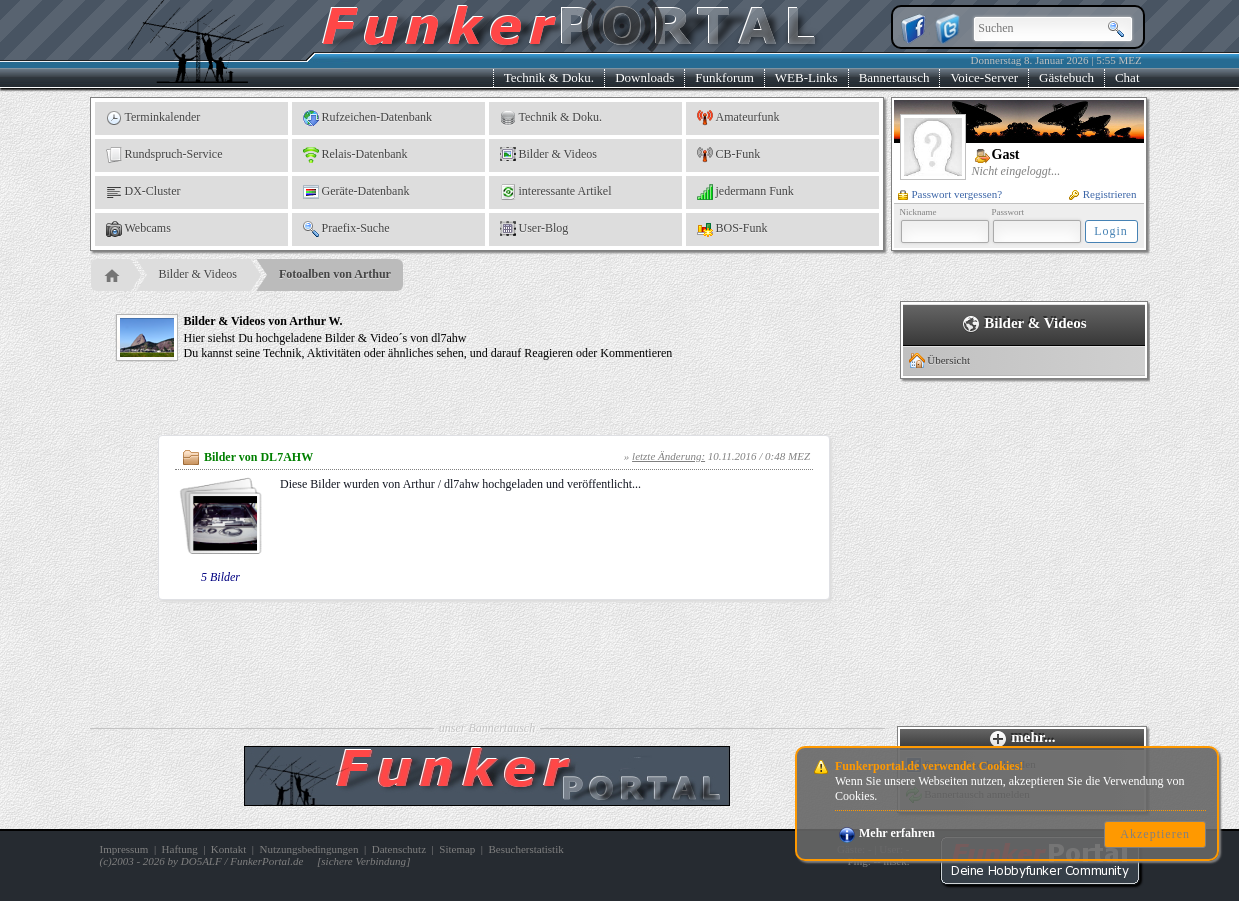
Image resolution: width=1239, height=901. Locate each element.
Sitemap (457, 849)
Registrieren (1103, 194)
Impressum (124, 849)
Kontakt (228, 849)
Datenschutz (399, 849)
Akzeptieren (1155, 834)
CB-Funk (729, 155)
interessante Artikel (556, 192)
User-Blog (534, 229)
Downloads (644, 77)
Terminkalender (153, 118)
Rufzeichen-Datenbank (368, 118)
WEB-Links (806, 77)
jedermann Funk (745, 192)
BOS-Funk (732, 229)
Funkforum (724, 77)
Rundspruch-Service (164, 155)
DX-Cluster (143, 192)
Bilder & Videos (548, 155)
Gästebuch (1066, 77)
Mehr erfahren (887, 833)
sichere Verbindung (363, 861)
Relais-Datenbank (355, 155)
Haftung (180, 849)
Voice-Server (984, 77)
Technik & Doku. (549, 77)
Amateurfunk (738, 118)
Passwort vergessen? (950, 194)
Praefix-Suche (346, 229)
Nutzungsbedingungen (309, 849)
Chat (1127, 77)
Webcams (138, 229)
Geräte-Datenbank (356, 192)
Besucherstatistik (526, 849)
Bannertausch (894, 77)
